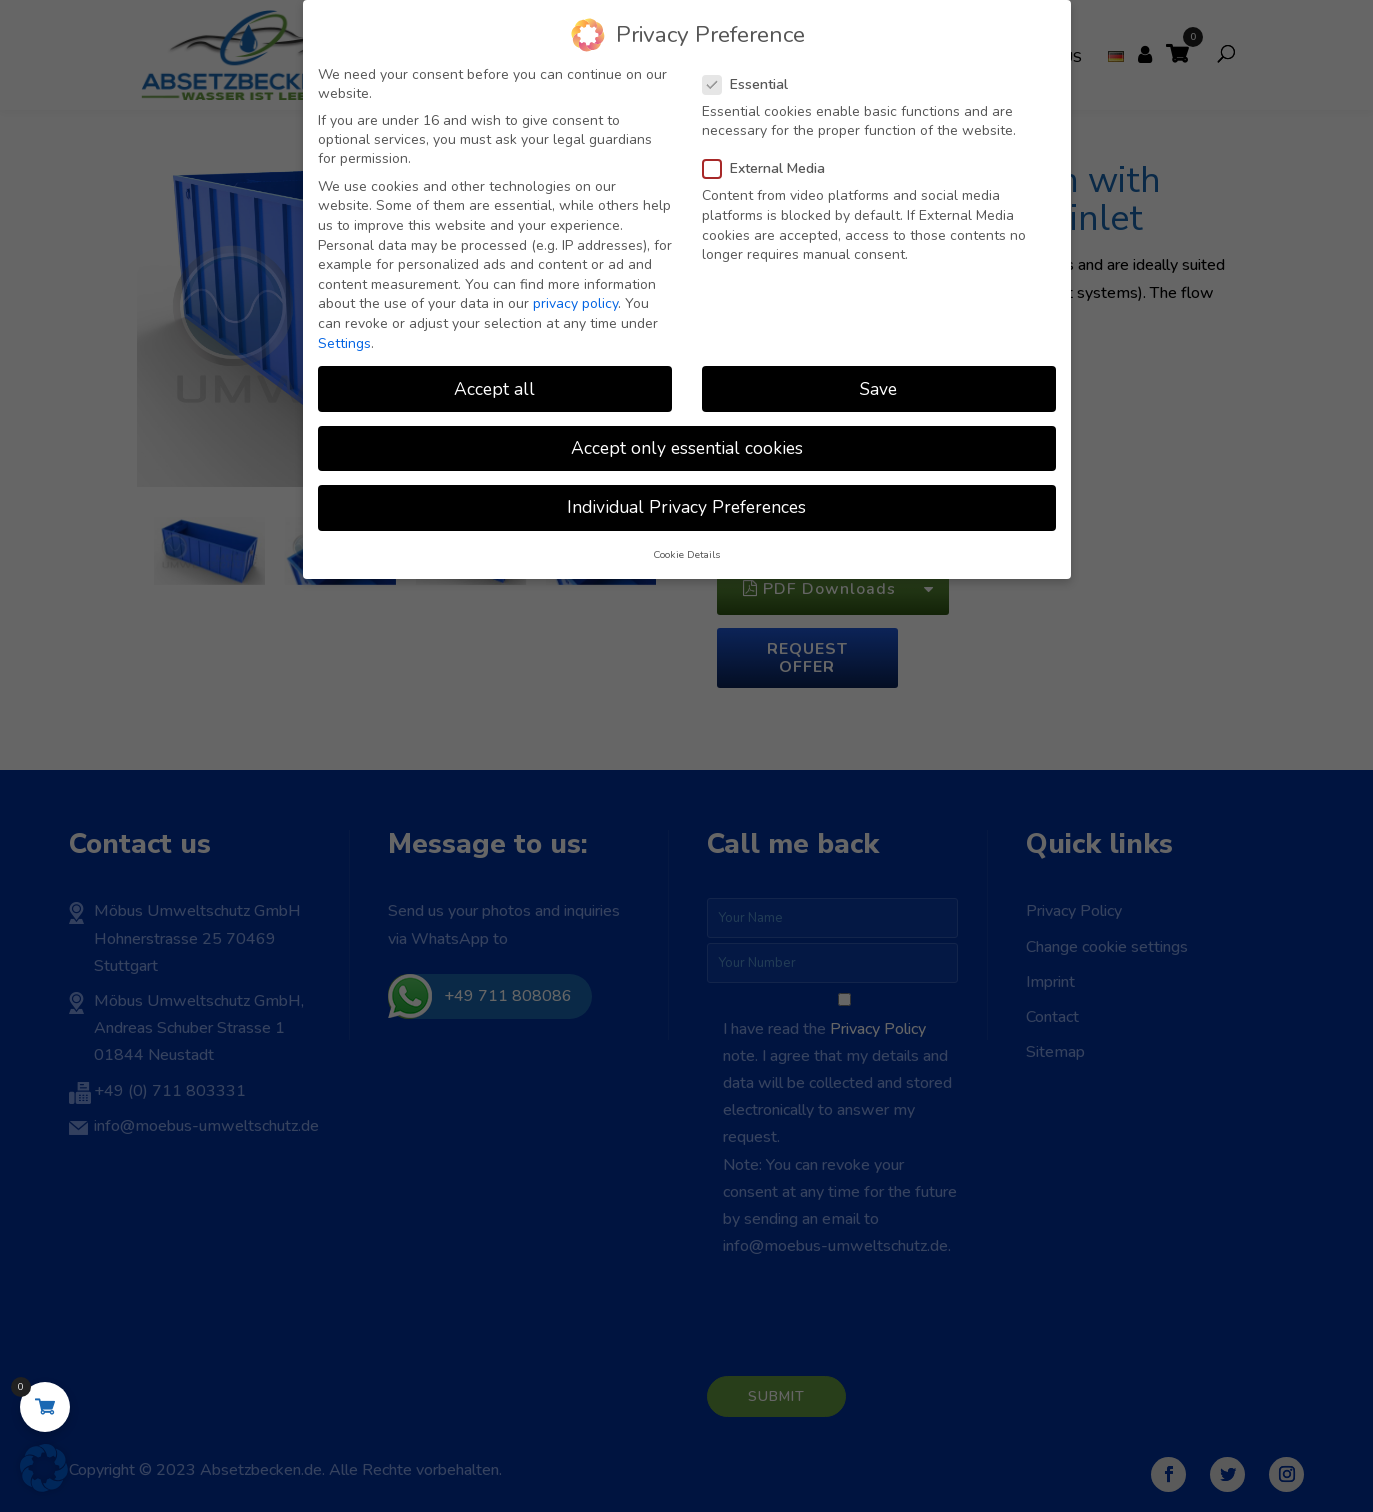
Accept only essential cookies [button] (687, 448)
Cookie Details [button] (686, 554)
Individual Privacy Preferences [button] (686, 507)
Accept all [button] (494, 389)
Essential (753, 84)
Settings (344, 343)
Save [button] (878, 389)
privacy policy (575, 303)
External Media (772, 168)
